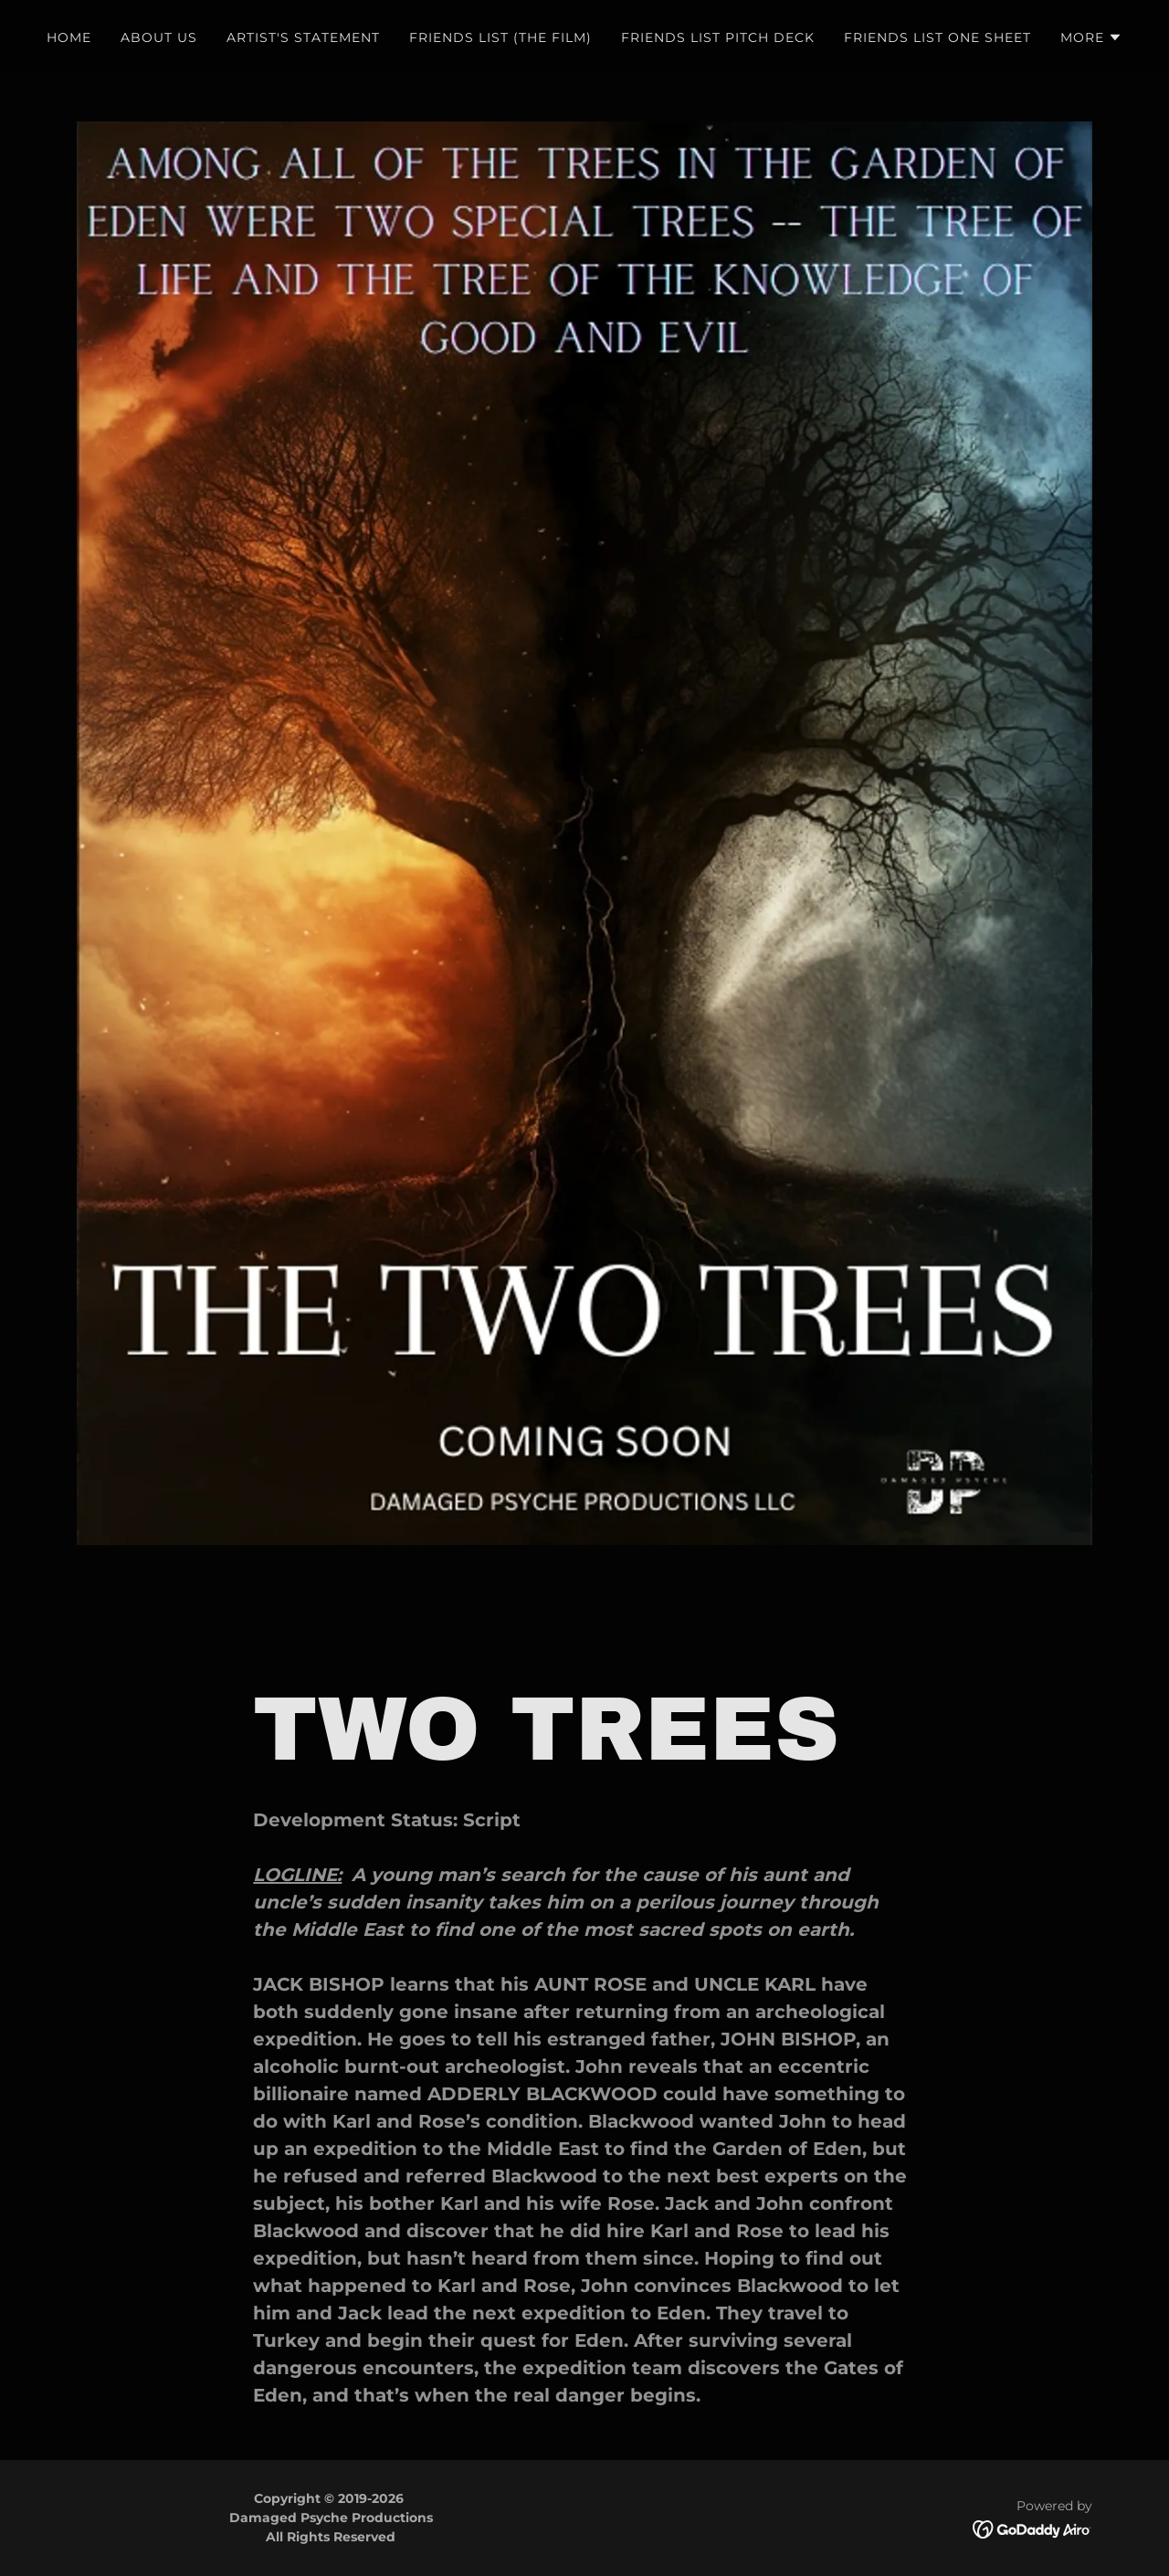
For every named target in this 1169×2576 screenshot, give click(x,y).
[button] (1091, 37)
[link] (1032, 2528)
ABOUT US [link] (159, 37)
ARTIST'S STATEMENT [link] (303, 37)
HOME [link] (69, 37)
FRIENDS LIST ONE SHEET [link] (937, 37)
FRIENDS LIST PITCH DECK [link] (718, 37)
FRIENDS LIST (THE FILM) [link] (500, 37)
